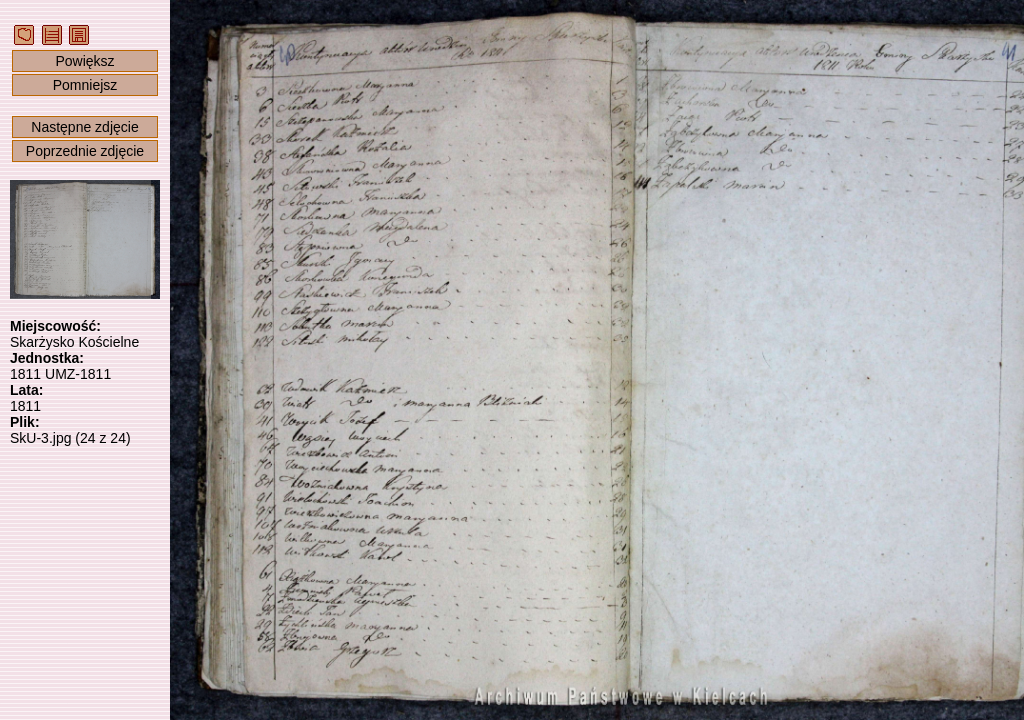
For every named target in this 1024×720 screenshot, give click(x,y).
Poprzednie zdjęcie (85, 151)
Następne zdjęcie (84, 127)
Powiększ (84, 61)
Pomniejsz (85, 85)
